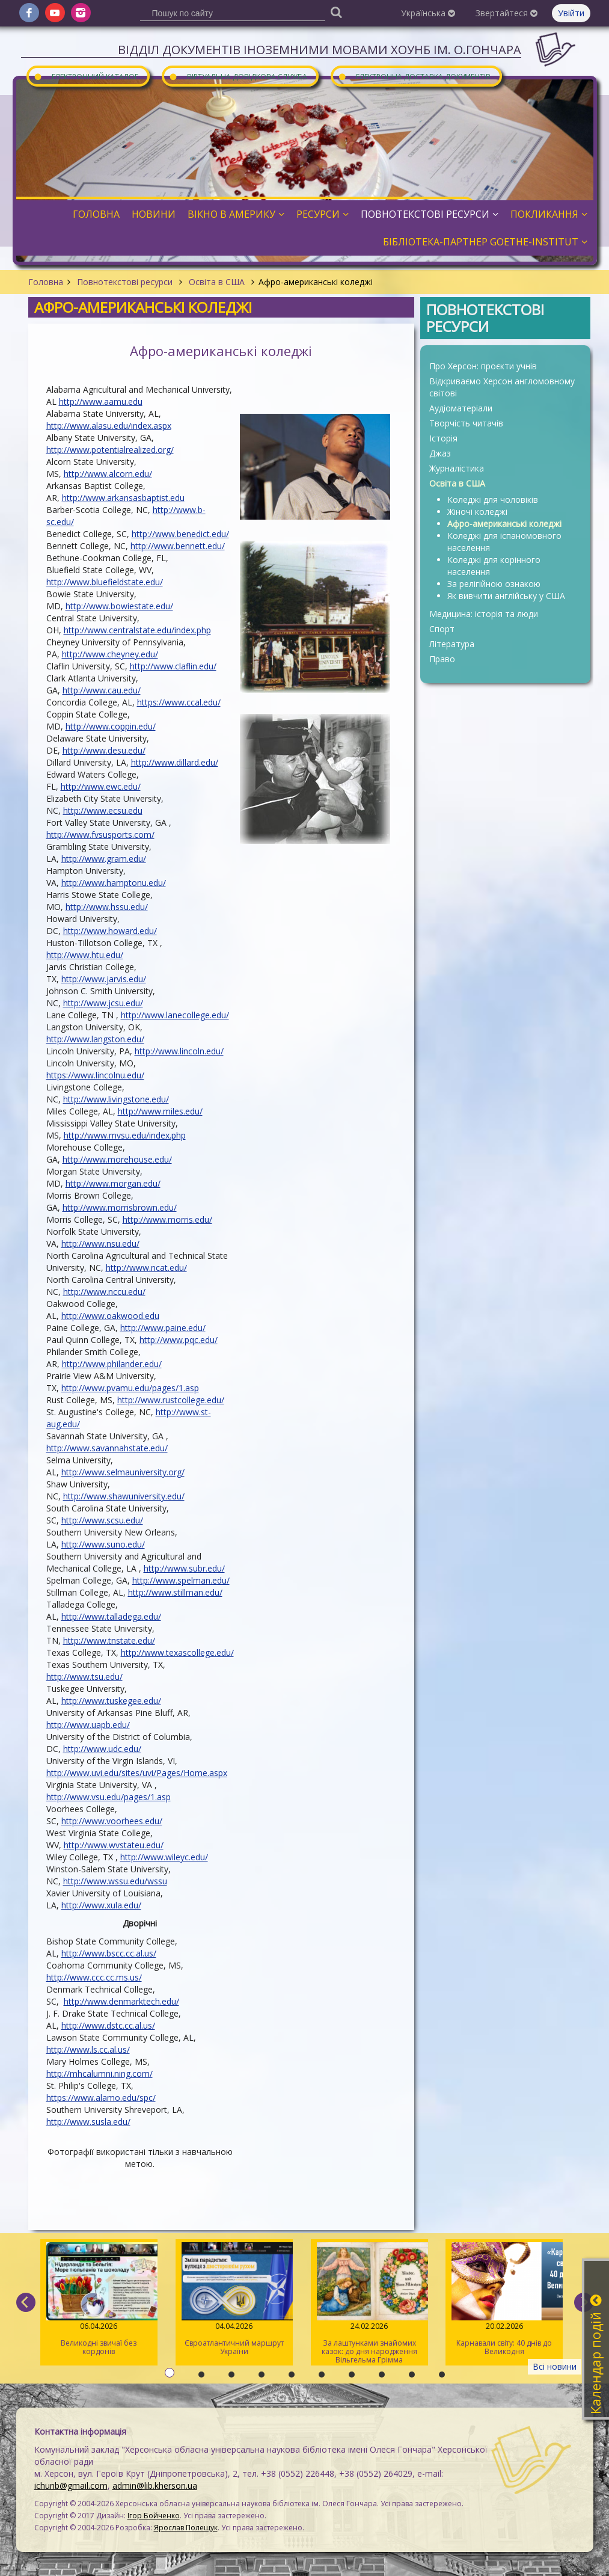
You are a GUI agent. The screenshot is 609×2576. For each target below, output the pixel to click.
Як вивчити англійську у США (506, 595)
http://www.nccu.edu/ (104, 1291)
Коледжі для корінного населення (493, 565)
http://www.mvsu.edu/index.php (125, 1135)
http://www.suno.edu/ (103, 1544)
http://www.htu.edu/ (84, 955)
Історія (443, 438)
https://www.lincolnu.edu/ (95, 1075)
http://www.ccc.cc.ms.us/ (94, 1977)
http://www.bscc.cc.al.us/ (108, 1953)
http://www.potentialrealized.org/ (110, 449)
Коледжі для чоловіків (492, 499)
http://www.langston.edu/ (95, 1039)
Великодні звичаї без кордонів (98, 2299)
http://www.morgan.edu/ (113, 1183)
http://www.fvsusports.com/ (100, 834)
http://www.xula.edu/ (101, 1905)
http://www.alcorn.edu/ (108, 473)
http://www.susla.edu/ (88, 2121)
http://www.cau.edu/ (102, 690)
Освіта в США (216, 281)
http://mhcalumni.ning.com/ (99, 2073)
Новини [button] (154, 214)
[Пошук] (337, 11)
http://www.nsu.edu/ (100, 1243)
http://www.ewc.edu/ (101, 786)
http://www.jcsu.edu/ (103, 1003)
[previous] (25, 2302)
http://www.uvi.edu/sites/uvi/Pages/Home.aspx (136, 1772)
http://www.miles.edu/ (160, 1111)
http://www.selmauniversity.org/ (123, 1472)
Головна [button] (96, 214)
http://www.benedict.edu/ (180, 533)
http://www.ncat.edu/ (146, 1267)
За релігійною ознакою (493, 583)
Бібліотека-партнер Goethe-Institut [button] (485, 241)
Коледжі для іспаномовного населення (504, 541)
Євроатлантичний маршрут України (234, 2299)
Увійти (571, 13)
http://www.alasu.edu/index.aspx (108, 425)
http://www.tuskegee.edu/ (111, 1700)
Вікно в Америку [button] (236, 214)
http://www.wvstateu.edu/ (114, 1845)
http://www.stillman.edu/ (175, 1592)
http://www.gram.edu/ (103, 858)
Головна (45, 281)
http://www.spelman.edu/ (181, 1580)
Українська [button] (428, 13)
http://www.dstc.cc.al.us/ (108, 2025)
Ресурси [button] (322, 214)
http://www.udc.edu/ (102, 1748)
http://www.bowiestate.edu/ (119, 606)
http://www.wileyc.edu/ (164, 1857)
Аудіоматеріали (460, 408)
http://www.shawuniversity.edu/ (124, 1496)
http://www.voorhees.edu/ (111, 1821)
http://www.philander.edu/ (112, 1363)
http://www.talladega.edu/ (111, 1616)
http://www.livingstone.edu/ (116, 1099)
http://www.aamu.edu (100, 401)
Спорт (441, 629)
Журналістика (456, 468)
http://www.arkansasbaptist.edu (123, 497)
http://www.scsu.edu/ (102, 1520)
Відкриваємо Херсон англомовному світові (502, 387)
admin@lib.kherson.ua (154, 2485)
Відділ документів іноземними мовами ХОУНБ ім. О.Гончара (319, 49)
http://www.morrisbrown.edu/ (120, 1207)
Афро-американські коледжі (504, 523)
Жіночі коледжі (477, 511)
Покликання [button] (548, 214)
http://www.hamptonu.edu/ (113, 882)
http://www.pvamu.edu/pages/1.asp (130, 1388)
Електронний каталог (86, 76)
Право (442, 659)
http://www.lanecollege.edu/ (175, 1015)
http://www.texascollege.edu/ (177, 1652)
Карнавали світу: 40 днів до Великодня (504, 2299)
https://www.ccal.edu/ (179, 702)
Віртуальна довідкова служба (238, 76)
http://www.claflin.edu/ (173, 666)
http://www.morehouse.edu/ (117, 1159)
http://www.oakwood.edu (110, 1315)
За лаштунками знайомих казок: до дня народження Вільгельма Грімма (369, 2303)
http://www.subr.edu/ (184, 1568)
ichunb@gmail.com (71, 2485)
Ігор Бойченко (153, 2515)
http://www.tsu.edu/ (84, 1676)
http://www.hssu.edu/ (107, 906)
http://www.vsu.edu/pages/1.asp (108, 1797)
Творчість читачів (466, 423)
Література (451, 644)
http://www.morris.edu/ (167, 1219)
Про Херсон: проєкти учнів (483, 366)
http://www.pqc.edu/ (178, 1339)
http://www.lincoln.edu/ (179, 1051)
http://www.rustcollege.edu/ (170, 1400)
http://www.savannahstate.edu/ (107, 1448)
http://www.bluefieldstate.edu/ (104, 582)
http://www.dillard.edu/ (174, 762)
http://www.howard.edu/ (110, 930)
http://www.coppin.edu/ (111, 726)
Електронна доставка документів (414, 76)
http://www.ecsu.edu (102, 810)
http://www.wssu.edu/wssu (115, 1881)
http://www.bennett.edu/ (177, 546)
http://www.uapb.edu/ (88, 1724)
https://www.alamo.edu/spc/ (101, 2097)
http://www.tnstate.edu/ (109, 1640)
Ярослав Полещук (186, 2527)
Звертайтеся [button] (506, 13)
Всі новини (555, 2366)
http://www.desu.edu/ (104, 750)
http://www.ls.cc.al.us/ (88, 2049)
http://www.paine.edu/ (163, 1327)
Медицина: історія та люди (483, 613)
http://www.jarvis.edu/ (103, 979)
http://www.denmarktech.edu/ (121, 2001)
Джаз (440, 453)
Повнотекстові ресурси (125, 281)
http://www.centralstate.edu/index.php (137, 630)
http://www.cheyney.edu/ (110, 654)
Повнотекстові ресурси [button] (429, 214)
